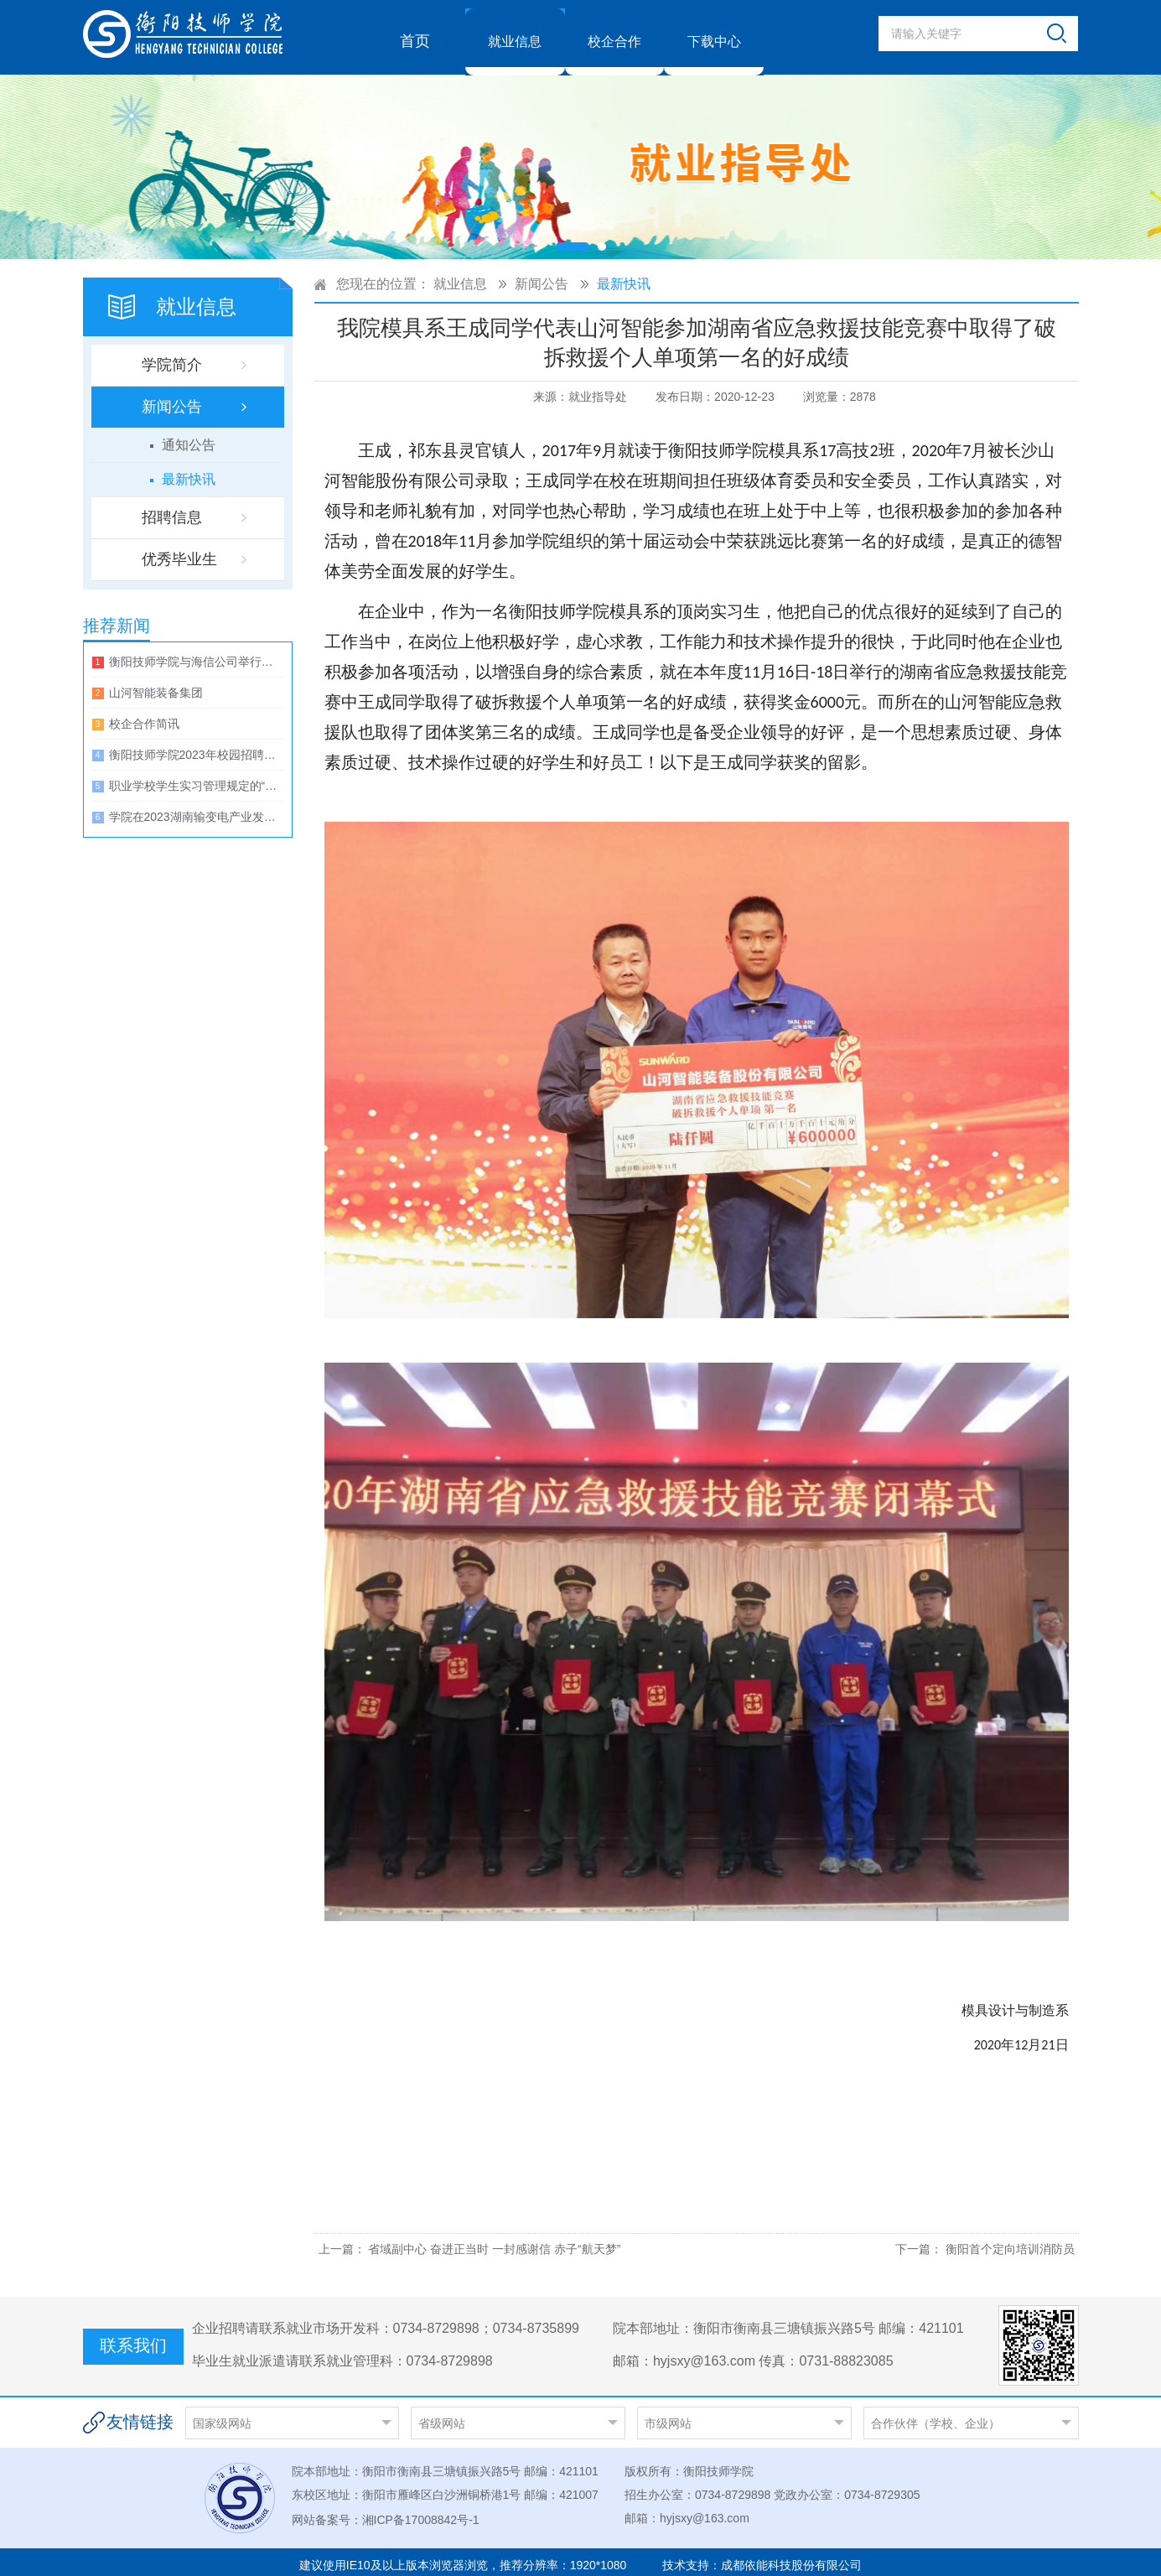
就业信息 (515, 33)
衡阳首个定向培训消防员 (1010, 2241)
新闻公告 (172, 399)
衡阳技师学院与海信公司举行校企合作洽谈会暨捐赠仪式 (196, 654)
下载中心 (714, 33)
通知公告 (188, 437)
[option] (580, 159)
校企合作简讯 (144, 716)
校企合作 (614, 33)
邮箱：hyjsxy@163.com (687, 2510)
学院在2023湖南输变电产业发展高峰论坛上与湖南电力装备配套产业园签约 (196, 809)
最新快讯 (188, 472)
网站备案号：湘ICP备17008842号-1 (385, 2512)
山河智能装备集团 (156, 685)
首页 (415, 33)
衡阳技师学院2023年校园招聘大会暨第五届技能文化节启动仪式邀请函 (196, 747)
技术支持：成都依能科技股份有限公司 (762, 2557)
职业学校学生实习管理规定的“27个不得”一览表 (196, 778)
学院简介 (172, 357)
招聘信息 (172, 509)
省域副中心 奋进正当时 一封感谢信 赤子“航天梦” (494, 2241)
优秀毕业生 (179, 551)
